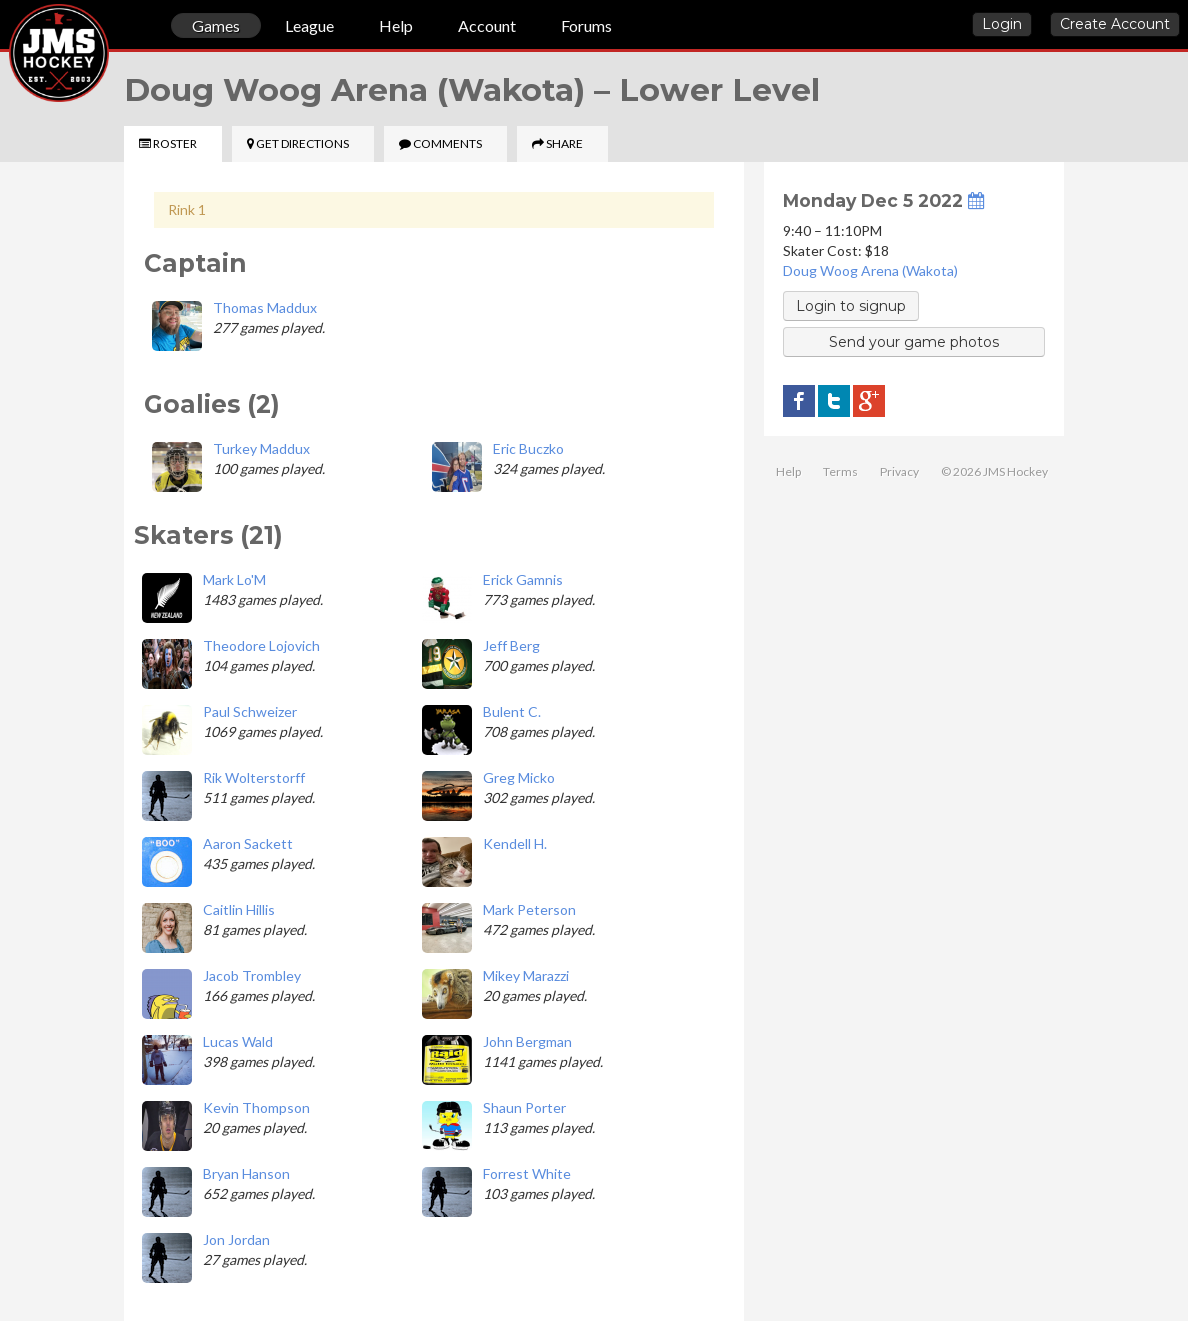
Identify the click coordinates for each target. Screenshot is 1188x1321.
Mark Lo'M (234, 579)
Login (1002, 24)
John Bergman (527, 1041)
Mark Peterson (529, 909)
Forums (586, 25)
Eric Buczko (528, 448)
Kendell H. (515, 843)
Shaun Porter (524, 1107)
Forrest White (527, 1173)
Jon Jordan (236, 1239)
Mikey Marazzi (526, 975)
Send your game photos (914, 342)
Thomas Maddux (265, 307)
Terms (840, 471)
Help (396, 25)
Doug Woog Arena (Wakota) (870, 270)
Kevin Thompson (256, 1107)
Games (216, 25)
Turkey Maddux (261, 448)
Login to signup (851, 306)
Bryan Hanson (246, 1173)
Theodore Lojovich (261, 645)
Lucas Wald (238, 1041)
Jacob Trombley (252, 975)
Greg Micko (519, 777)
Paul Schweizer (250, 711)
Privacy (899, 471)
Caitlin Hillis (239, 909)
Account (487, 25)
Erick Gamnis (523, 579)
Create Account (1115, 24)
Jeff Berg (511, 645)
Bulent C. (512, 711)
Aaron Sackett (248, 843)
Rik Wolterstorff (254, 777)
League (309, 25)
